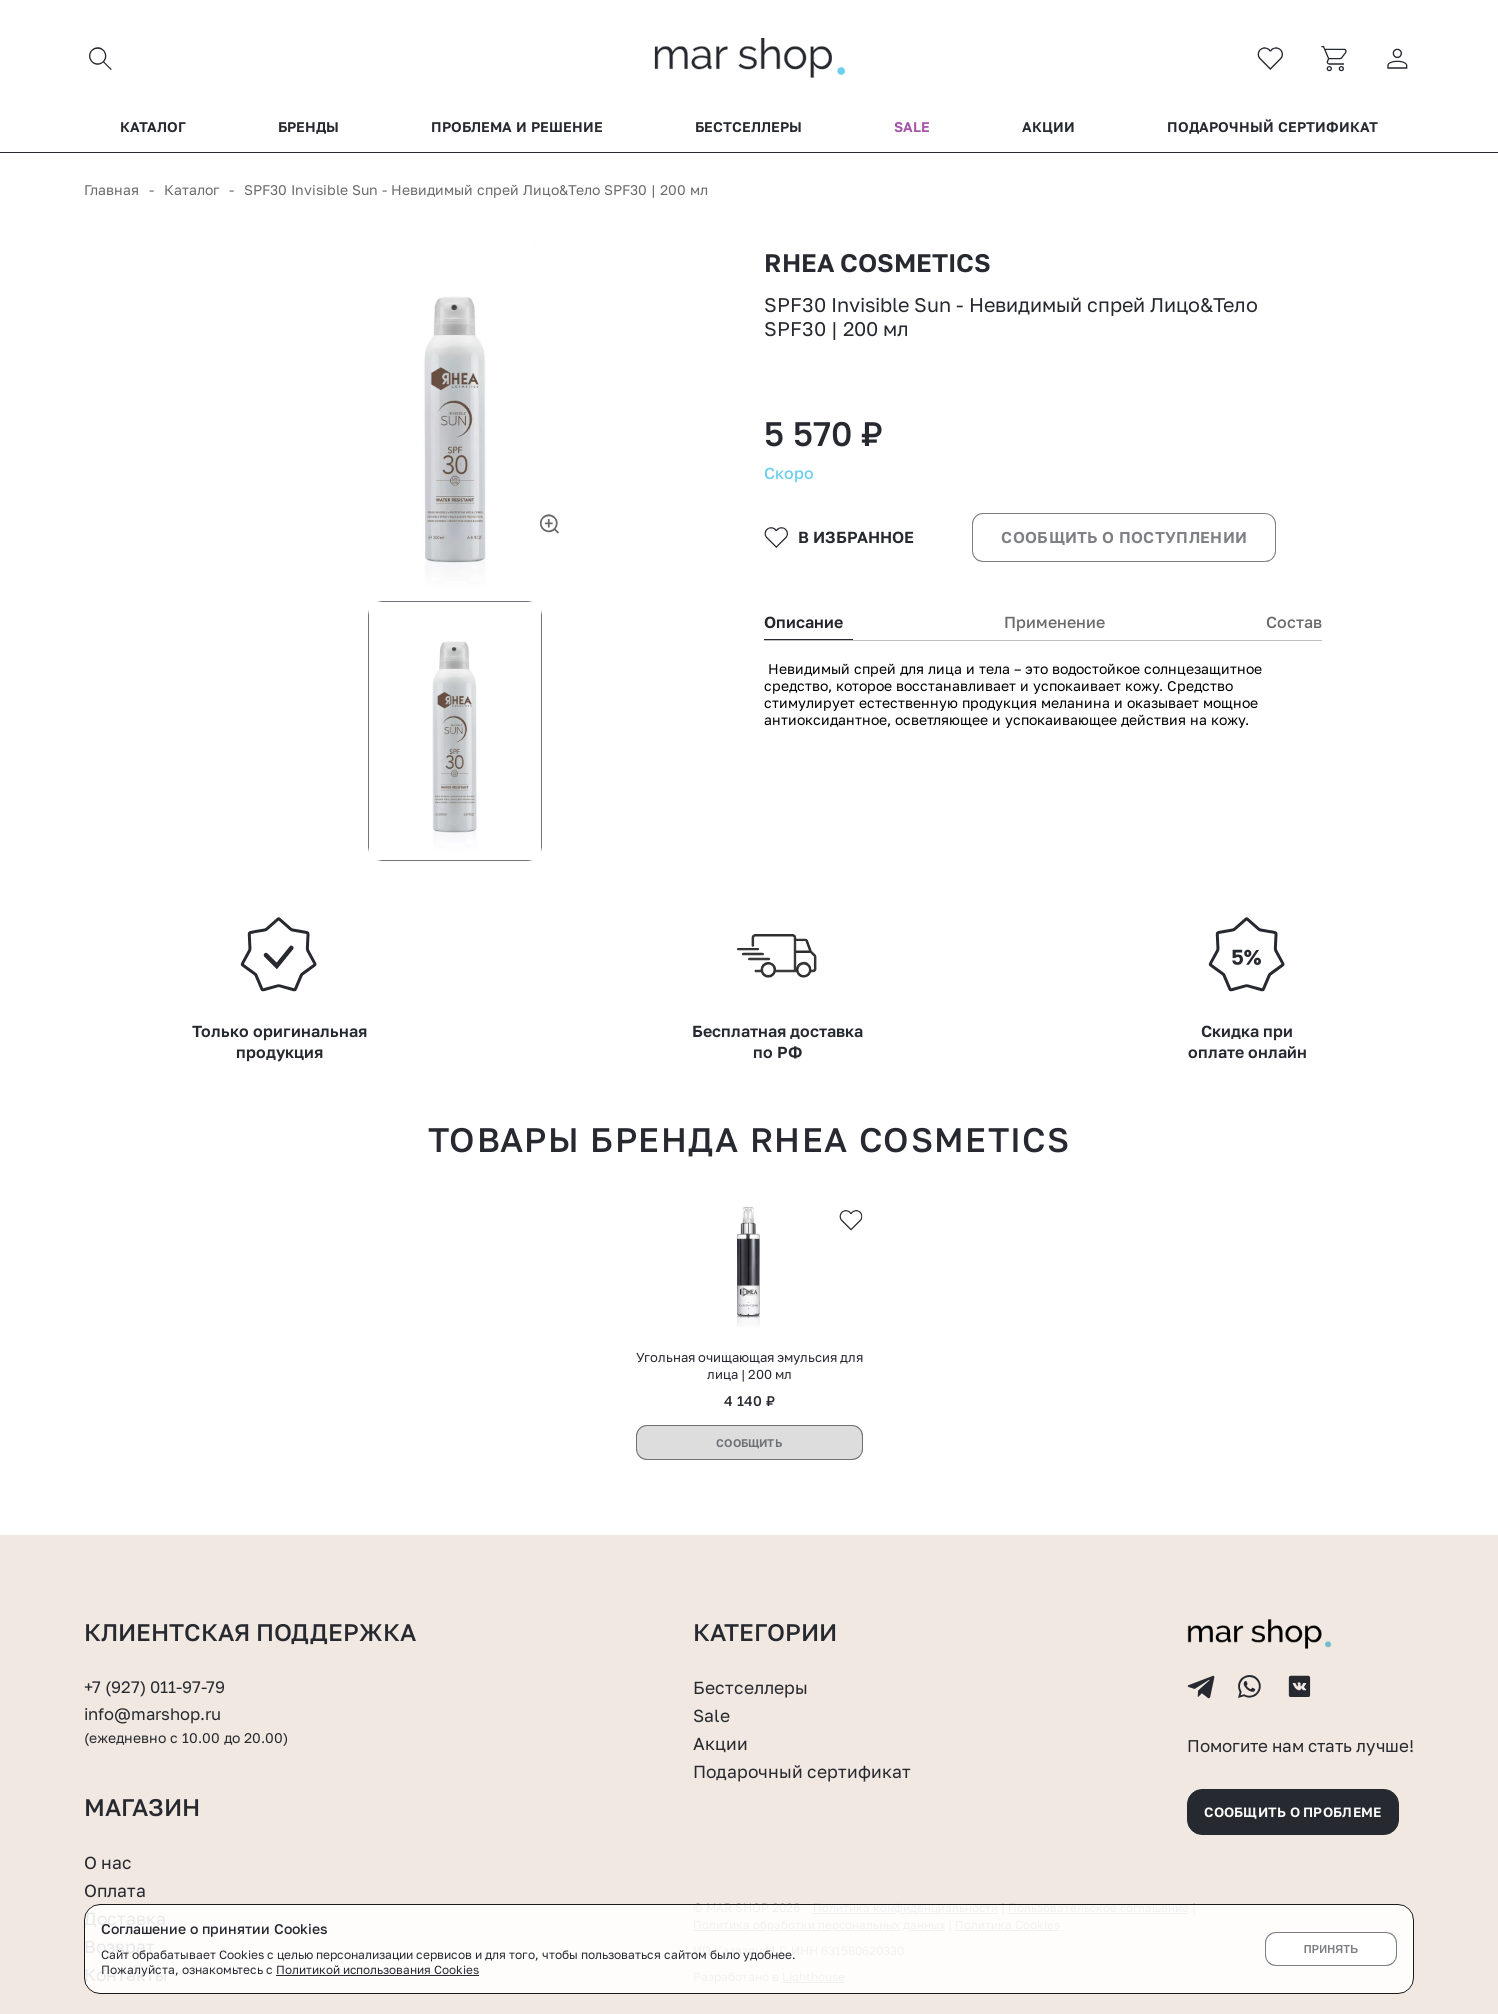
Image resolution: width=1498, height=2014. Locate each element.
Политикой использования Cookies (378, 1969)
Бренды (308, 129)
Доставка (125, 1817)
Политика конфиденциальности (906, 1807)
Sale (912, 129)
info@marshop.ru (154, 1608)
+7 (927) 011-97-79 (155, 1581)
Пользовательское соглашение (1101, 1807)
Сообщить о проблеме (1299, 1709)
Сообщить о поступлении (1122, 549)
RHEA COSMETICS (881, 266)
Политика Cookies (1012, 1823)
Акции (1048, 129)
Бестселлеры (748, 129)
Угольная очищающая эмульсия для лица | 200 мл (749, 1259)
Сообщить (749, 1336)
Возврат (120, 1845)
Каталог (153, 129)
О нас (108, 1762)
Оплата (116, 1790)
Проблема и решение (517, 129)
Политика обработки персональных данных (821, 1823)
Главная (111, 191)
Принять (1330, 1949)
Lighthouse (813, 1875)
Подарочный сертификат (1272, 129)
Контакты (127, 1872)
